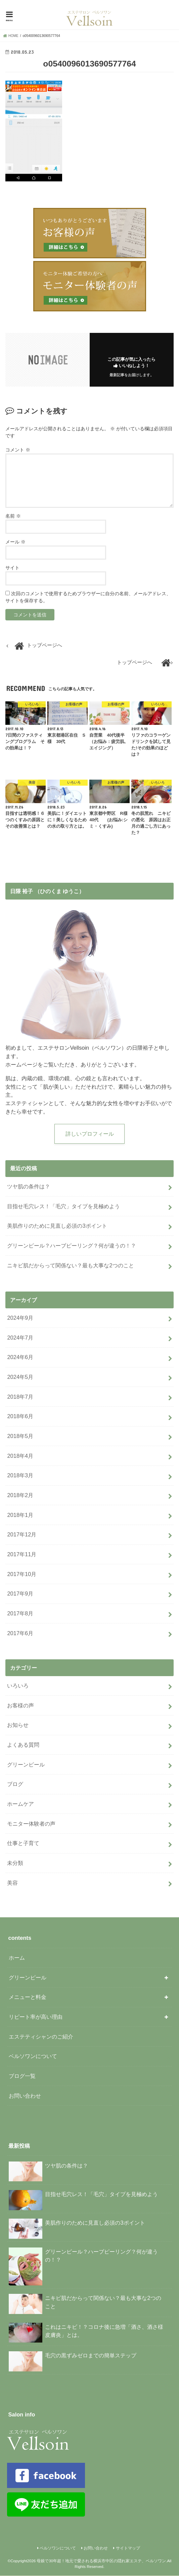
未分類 (15, 1863)
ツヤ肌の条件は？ (28, 1187)
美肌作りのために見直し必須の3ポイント (57, 1226)
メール (15, 541)
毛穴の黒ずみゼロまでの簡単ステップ (72, 2358)
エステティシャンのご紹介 (41, 2037)
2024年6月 (20, 1358)
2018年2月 (20, 1495)
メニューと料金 (27, 1998)
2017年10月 (21, 1574)
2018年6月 (20, 1417)
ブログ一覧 (22, 2076)
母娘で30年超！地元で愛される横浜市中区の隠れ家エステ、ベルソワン (101, 2561)
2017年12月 (21, 1535)
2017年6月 (20, 1633)
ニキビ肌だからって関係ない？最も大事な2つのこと (70, 1266)
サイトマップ (128, 2548)
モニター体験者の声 (31, 1824)
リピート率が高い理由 (35, 2017)
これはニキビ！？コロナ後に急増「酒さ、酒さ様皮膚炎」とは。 (86, 2333)
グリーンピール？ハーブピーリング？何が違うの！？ (71, 1246)
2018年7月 (20, 1397)
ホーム (17, 1958)
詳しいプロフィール (89, 1134)
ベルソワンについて (33, 2057)
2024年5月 (20, 1377)
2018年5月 (20, 1436)
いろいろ (18, 1686)
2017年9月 (20, 1594)
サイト (12, 567)
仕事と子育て (23, 1844)
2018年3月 (20, 1476)
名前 (13, 516)
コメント (17, 449)
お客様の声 (20, 1706)
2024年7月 (20, 1338)
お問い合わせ (25, 2096)
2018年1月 (20, 1515)
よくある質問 (23, 1745)
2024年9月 (20, 1318)
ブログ (15, 1785)
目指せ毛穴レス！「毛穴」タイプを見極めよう (63, 1207)
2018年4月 (20, 1456)
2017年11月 (21, 1555)
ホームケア (20, 1804)
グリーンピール (26, 1765)
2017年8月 (20, 1614)
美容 (12, 1883)
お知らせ (18, 1725)
